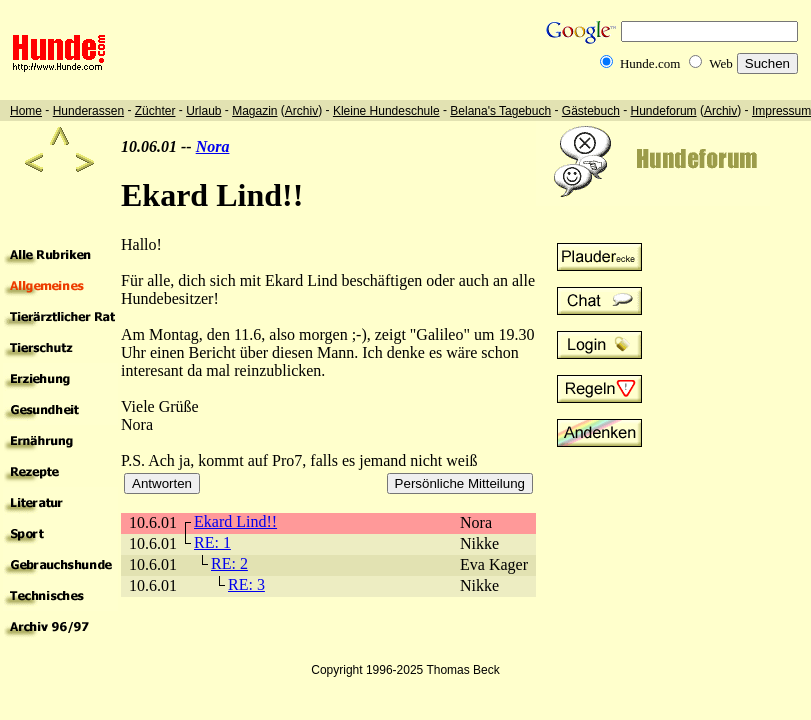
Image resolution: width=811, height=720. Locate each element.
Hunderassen (88, 111)
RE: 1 (212, 542)
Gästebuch (591, 111)
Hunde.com (650, 63)
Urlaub (203, 111)
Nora (213, 146)
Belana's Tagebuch (500, 111)
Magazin (254, 111)
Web (721, 63)
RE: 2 (229, 563)
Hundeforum (664, 111)
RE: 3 (246, 584)
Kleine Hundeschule (386, 111)
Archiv (301, 111)
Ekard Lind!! (235, 521)
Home (26, 111)
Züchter (155, 111)
